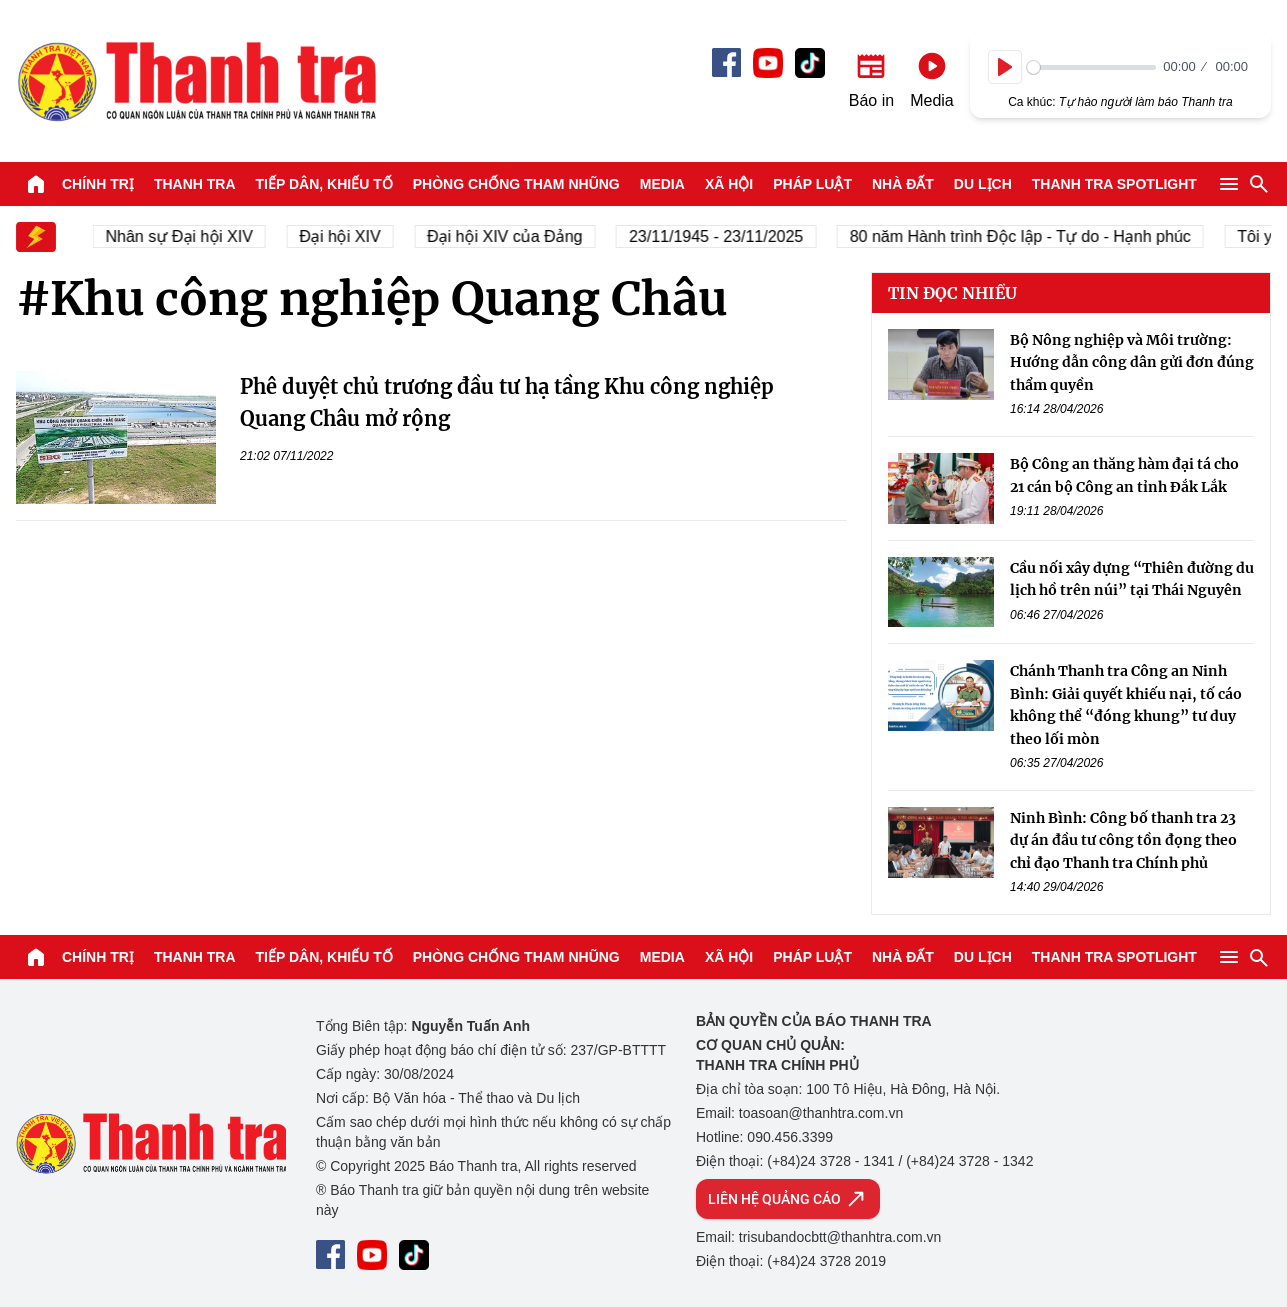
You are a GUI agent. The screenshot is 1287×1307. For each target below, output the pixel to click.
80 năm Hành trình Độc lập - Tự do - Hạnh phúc (1027, 236)
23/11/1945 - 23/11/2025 (723, 236)
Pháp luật (812, 184)
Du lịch (983, 184)
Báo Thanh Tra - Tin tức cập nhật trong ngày (196, 81)
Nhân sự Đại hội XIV (186, 236)
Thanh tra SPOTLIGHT (1114, 184)
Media (662, 184)
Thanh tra (195, 184)
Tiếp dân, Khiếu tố (324, 184)
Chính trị (98, 184)
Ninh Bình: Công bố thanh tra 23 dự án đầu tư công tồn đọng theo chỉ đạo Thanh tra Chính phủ (1123, 840)
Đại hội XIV (347, 236)
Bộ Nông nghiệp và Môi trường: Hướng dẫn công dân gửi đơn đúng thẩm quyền (1132, 362)
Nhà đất (903, 184)
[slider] (1091, 67)
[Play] (1005, 67)
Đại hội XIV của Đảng (512, 236)
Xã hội (729, 184)
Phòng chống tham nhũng (516, 184)
